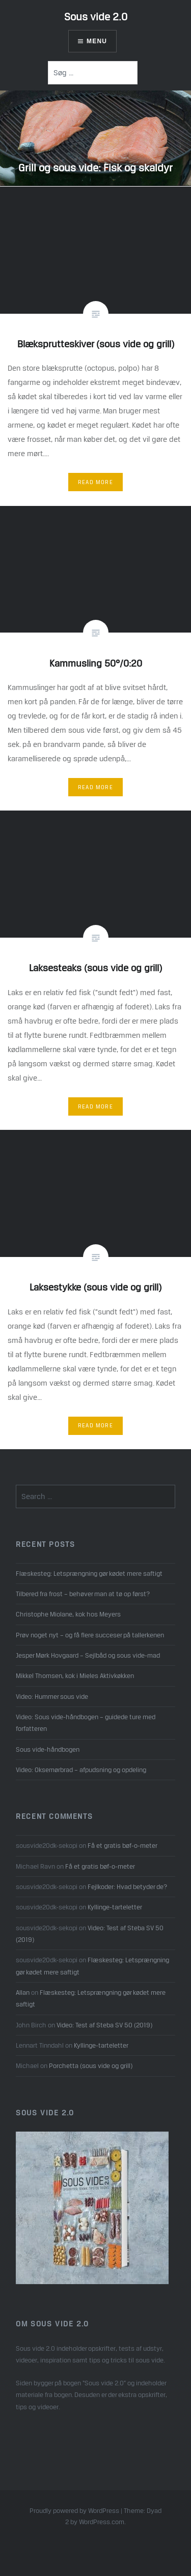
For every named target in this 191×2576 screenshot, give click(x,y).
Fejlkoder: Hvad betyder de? (127, 1886)
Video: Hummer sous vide (52, 1696)
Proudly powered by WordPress (74, 2510)
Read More (95, 482)
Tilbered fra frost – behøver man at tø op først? (83, 1594)
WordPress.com (101, 2522)
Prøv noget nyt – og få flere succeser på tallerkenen (90, 1635)
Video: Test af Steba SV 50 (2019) (104, 2025)
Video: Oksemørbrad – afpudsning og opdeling (81, 1769)
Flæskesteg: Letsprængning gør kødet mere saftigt (89, 1573)
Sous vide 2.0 (95, 17)
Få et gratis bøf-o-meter (122, 1845)
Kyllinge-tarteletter (115, 1907)
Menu (97, 41)
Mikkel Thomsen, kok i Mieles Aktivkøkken (75, 1675)
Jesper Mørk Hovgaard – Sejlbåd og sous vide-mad (88, 1655)
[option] (95, 138)
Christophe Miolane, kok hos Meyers (68, 1614)
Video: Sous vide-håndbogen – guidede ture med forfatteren (85, 1722)
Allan (23, 1992)
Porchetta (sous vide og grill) (90, 2065)
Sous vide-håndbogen (47, 1749)
